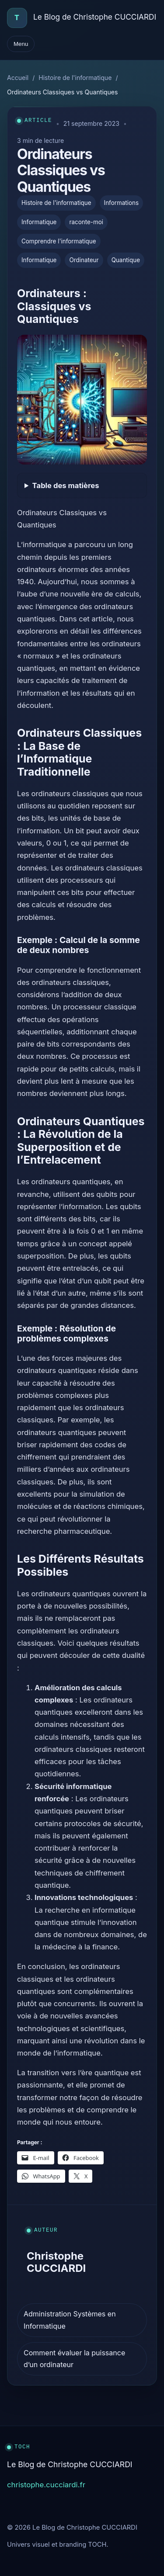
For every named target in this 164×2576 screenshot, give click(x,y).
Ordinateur (83, 260)
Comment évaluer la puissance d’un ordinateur (74, 2358)
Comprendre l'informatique (58, 241)
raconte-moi (86, 221)
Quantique (126, 260)
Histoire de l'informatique (75, 77)
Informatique (38, 221)
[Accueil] (17, 18)
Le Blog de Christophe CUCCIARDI (94, 16)
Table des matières (65, 485)
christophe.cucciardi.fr (46, 2484)
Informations (121, 202)
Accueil (17, 77)
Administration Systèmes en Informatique (70, 2319)
